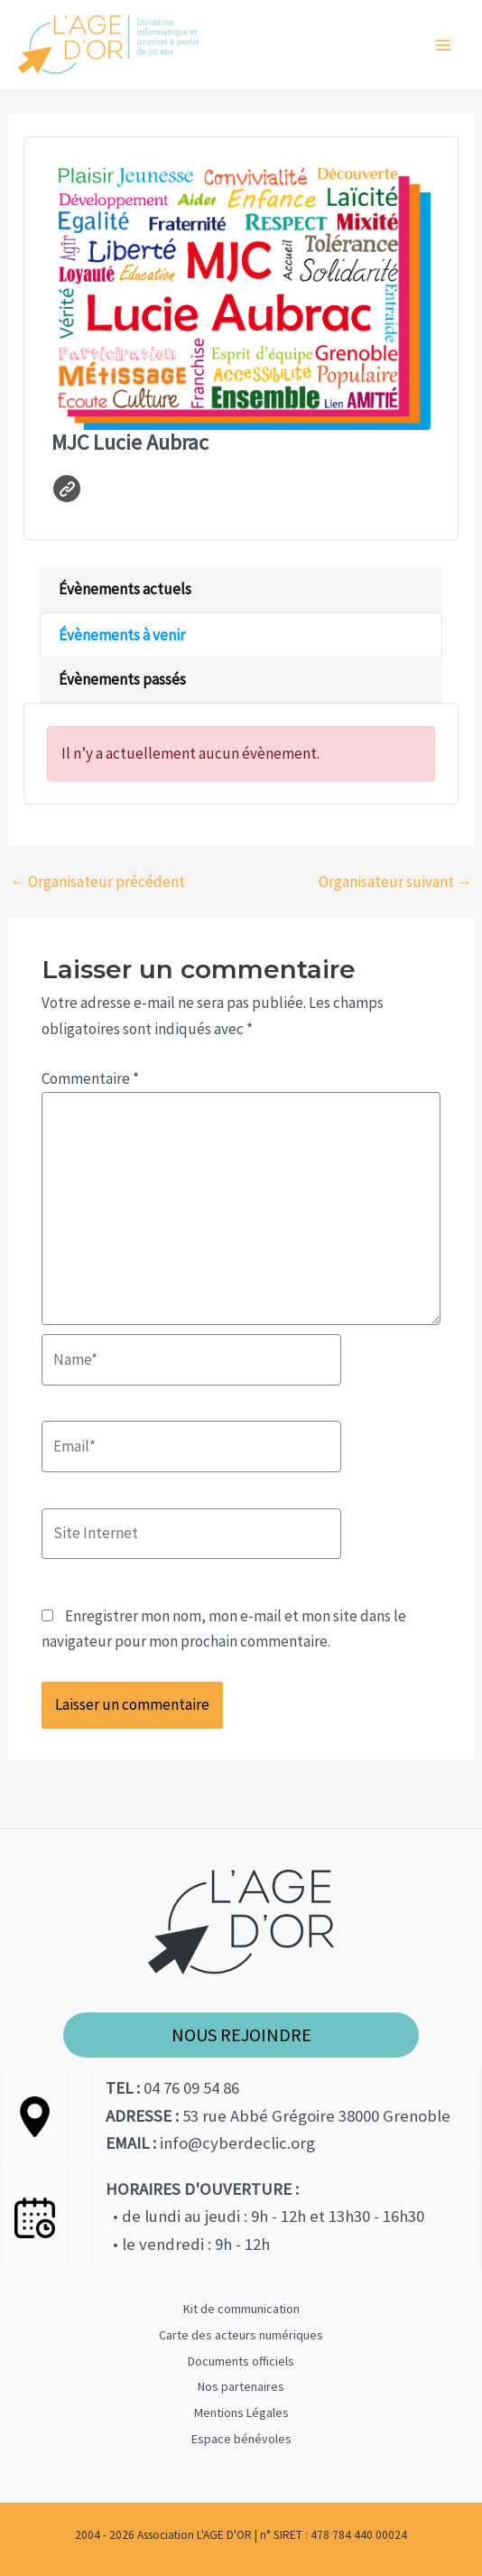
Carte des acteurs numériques (241, 2335)
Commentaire (90, 1078)
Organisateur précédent (97, 882)
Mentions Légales (241, 2412)
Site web (66, 488)
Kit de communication (241, 2309)
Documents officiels (241, 2361)
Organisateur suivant (395, 882)
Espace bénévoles (241, 2439)
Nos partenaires (241, 2386)
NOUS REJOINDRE (241, 2034)
